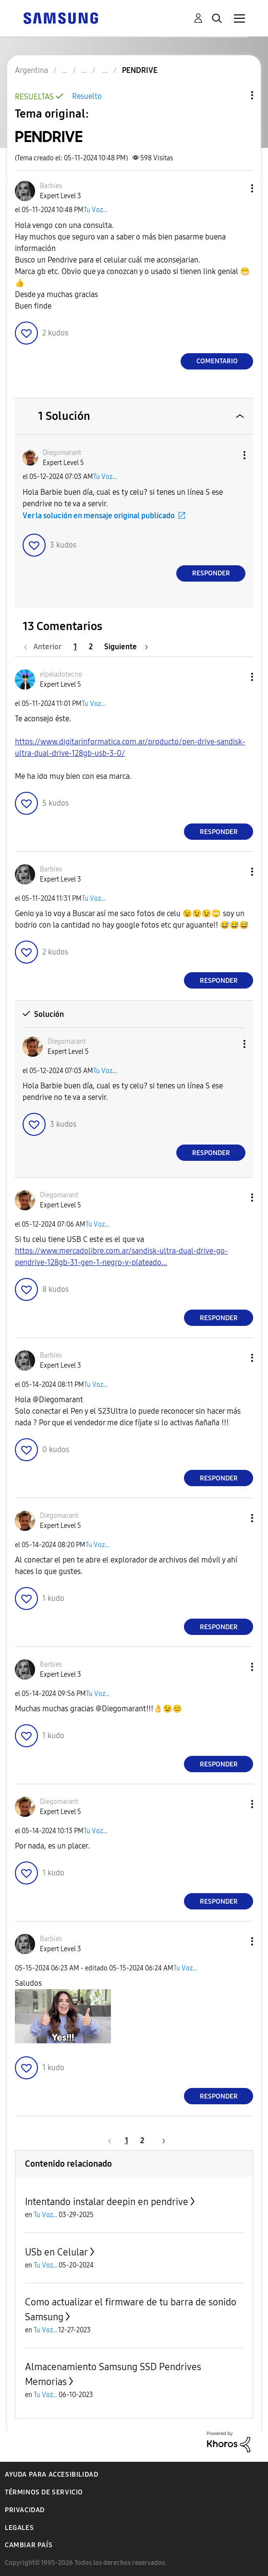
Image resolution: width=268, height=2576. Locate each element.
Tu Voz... (95, 210)
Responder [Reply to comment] (211, 573)
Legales (19, 2528)
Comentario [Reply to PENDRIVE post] (217, 361)
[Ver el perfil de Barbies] (51, 186)
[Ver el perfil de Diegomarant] (62, 453)
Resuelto (87, 96)
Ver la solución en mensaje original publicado (99, 515)
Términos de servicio (44, 2492)
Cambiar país (28, 2545)
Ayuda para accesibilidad (51, 2474)
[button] (236, 188)
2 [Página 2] (91, 646)
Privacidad (25, 2510)
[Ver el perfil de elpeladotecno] (61, 674)
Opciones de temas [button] (236, 95)
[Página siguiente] (126, 646)
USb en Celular (56, 2252)
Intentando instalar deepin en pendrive (106, 2201)
